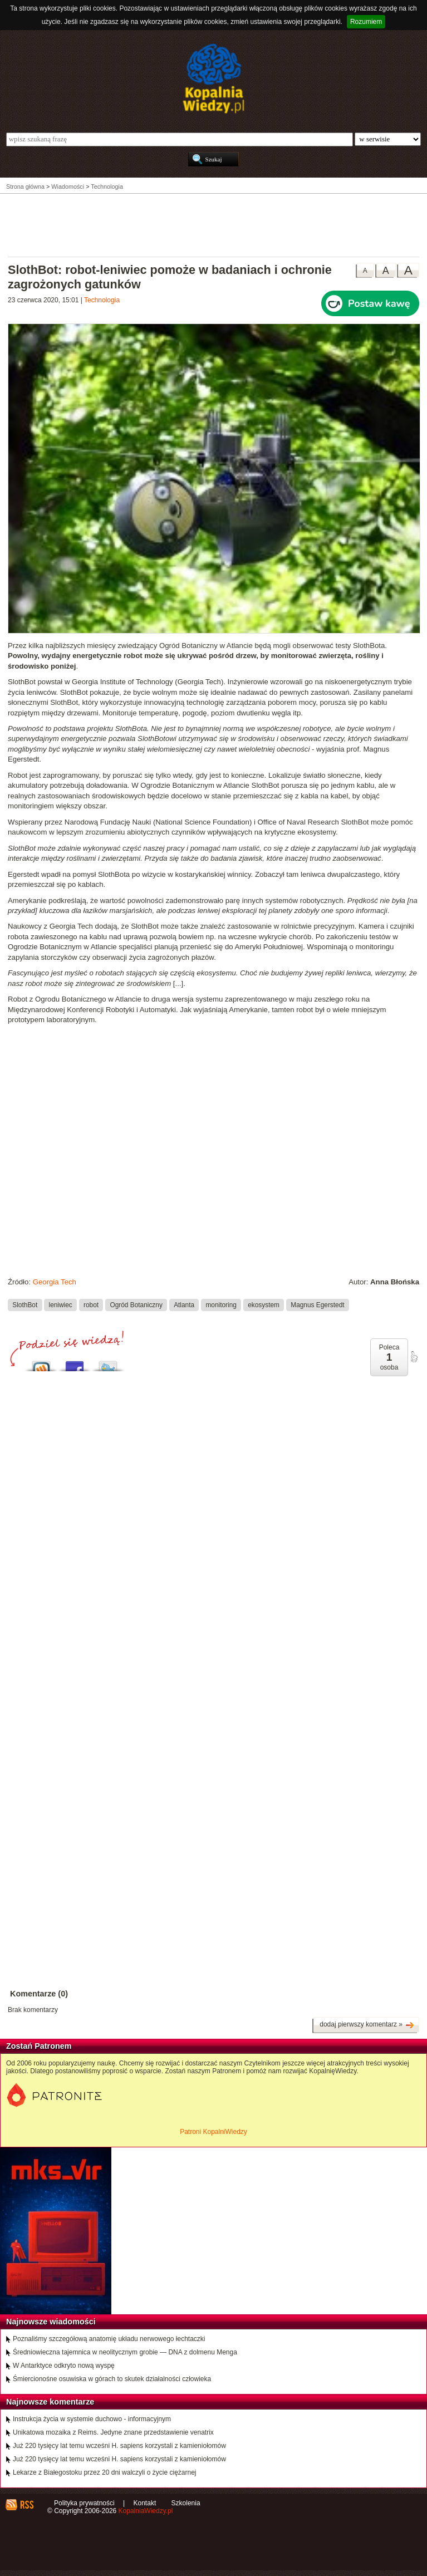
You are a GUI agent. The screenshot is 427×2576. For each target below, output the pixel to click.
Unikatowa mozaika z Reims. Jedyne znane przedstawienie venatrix (113, 2432)
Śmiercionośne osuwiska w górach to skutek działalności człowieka (112, 2379)
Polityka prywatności (84, 2503)
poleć (414, 1356)
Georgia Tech (54, 1282)
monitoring (220, 1304)
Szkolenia (185, 2503)
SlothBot (24, 1304)
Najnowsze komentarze (50, 2401)
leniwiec (60, 1304)
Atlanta (184, 1304)
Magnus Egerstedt (317, 1304)
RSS (26, 2504)
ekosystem (263, 1304)
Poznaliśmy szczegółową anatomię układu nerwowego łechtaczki (109, 2339)
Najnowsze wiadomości (51, 2321)
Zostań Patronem (39, 2046)
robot (91, 1304)
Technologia (102, 300)
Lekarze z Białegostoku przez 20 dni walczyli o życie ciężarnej (105, 2472)
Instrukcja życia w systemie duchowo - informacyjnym (92, 2419)
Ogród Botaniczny (136, 1304)
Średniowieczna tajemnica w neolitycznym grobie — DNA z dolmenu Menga (125, 2352)
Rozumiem (366, 22)
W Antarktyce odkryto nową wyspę (64, 2365)
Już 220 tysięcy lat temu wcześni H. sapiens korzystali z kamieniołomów (119, 2446)
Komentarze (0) (39, 1993)
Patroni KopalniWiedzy (213, 2132)
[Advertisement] (213, 224)
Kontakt (145, 2503)
